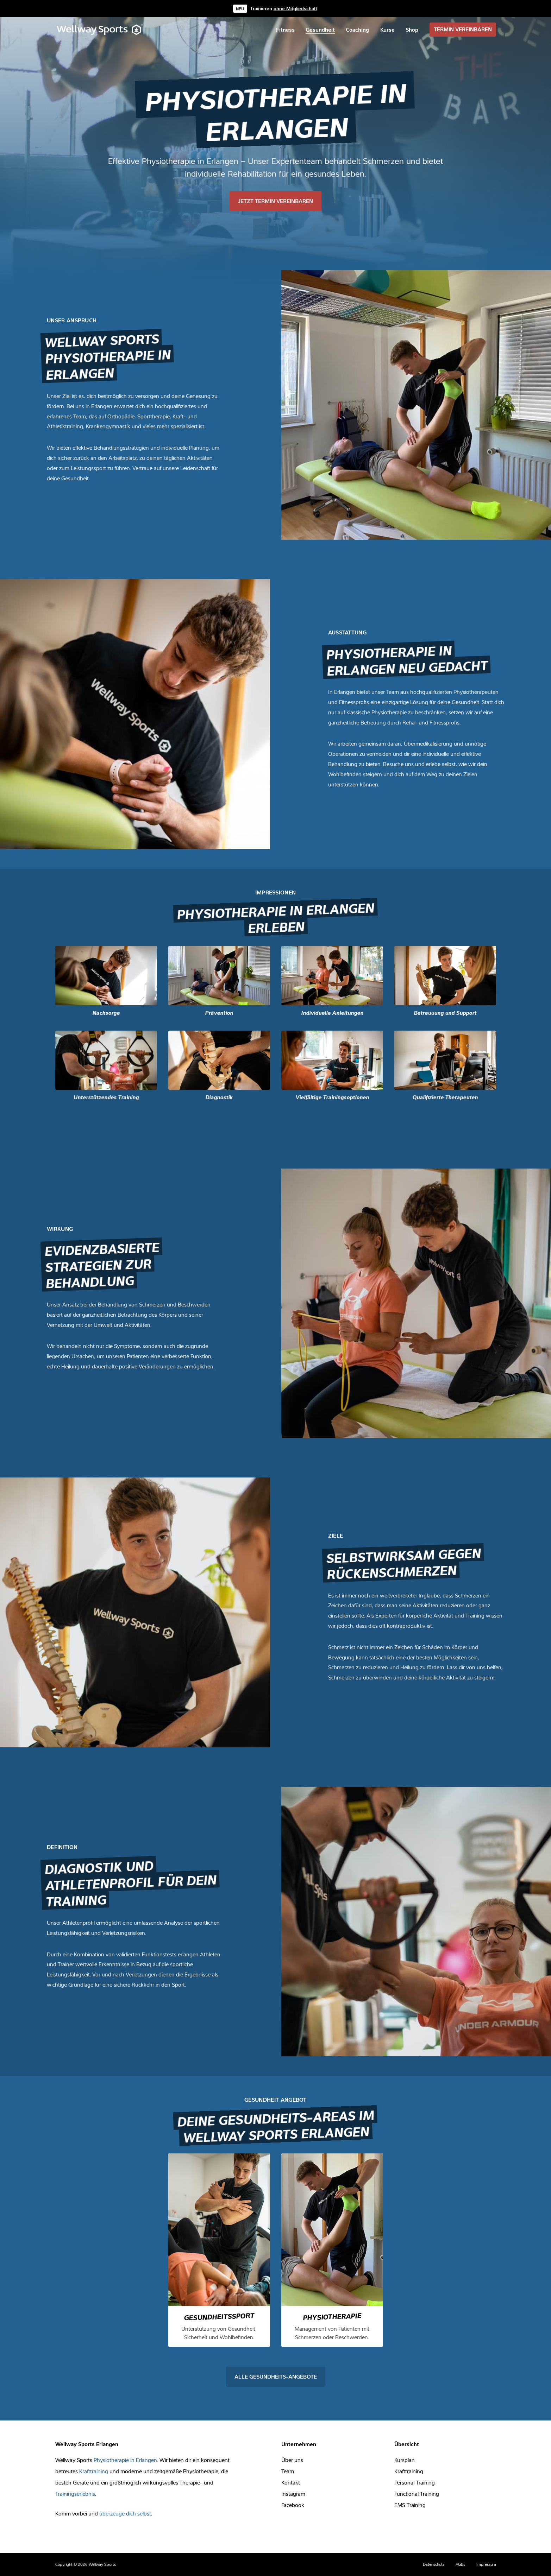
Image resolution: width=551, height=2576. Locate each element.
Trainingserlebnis (75, 2494)
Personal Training (414, 2482)
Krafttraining (93, 2471)
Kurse (387, 29)
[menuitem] (285, 29)
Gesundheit (320, 29)
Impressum (486, 2564)
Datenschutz (433, 2564)
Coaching (357, 29)
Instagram (293, 2494)
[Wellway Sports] (99, 29)
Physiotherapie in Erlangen (125, 2460)
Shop (412, 29)
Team (287, 2471)
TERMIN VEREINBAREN (463, 29)
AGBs (460, 2564)
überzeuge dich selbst (125, 2513)
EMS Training (410, 2505)
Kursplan (404, 2460)
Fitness (285, 29)
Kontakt (290, 2482)
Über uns (292, 2460)
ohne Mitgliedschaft (295, 8)
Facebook (292, 2505)
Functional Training (416, 2494)
